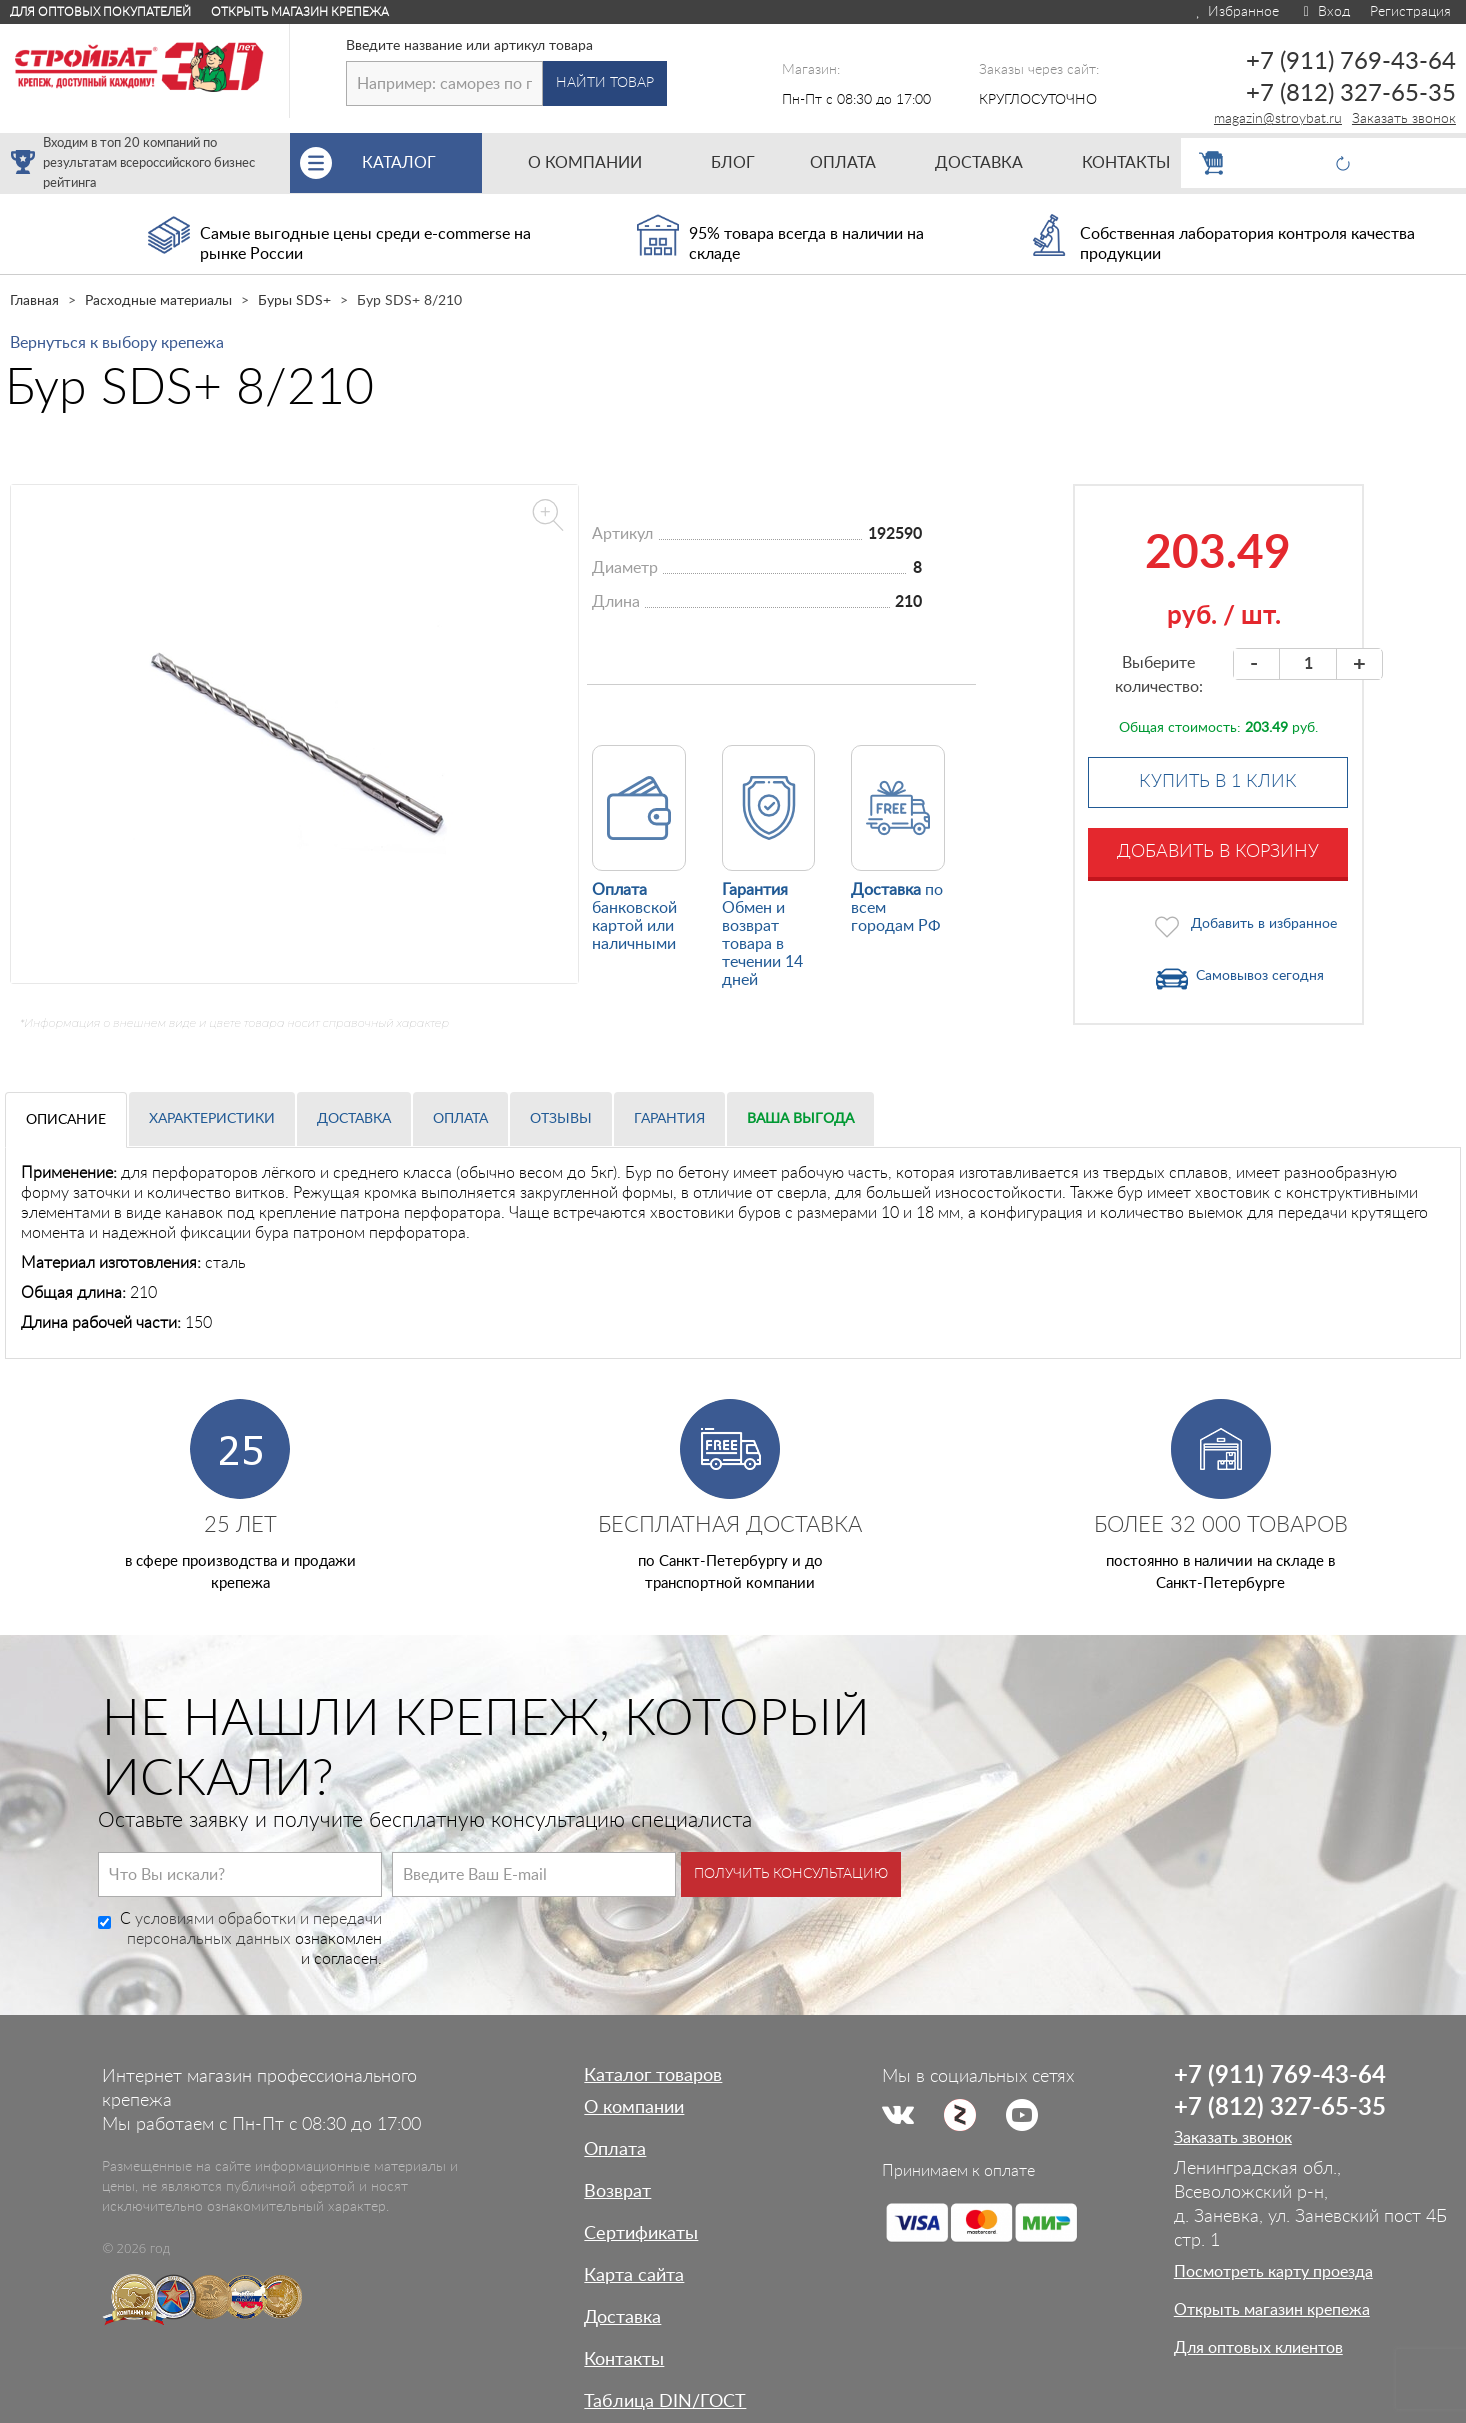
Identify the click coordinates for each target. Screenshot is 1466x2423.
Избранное (1236, 12)
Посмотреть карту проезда (1273, 2272)
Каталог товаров (653, 2076)
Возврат (617, 2192)
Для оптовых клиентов (1258, 2348)
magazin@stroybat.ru (1278, 119)
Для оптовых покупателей (100, 12)
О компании (634, 2108)
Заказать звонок (1404, 119)
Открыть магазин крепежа (300, 12)
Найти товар (605, 83)
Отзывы (561, 1119)
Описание (66, 1120)
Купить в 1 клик (1218, 782)
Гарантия (669, 1119)
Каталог (422, 163)
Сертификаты (641, 2234)
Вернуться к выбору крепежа (117, 343)
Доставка (354, 1119)
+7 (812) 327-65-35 (1351, 94)
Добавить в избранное (1264, 924)
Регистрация (1410, 12)
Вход (1324, 12)
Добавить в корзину (1218, 852)
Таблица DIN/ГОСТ (665, 2402)
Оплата (460, 1119)
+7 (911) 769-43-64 (1351, 62)
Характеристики (212, 1119)
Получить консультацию (791, 1874)
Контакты (624, 2360)
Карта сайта (634, 2276)
